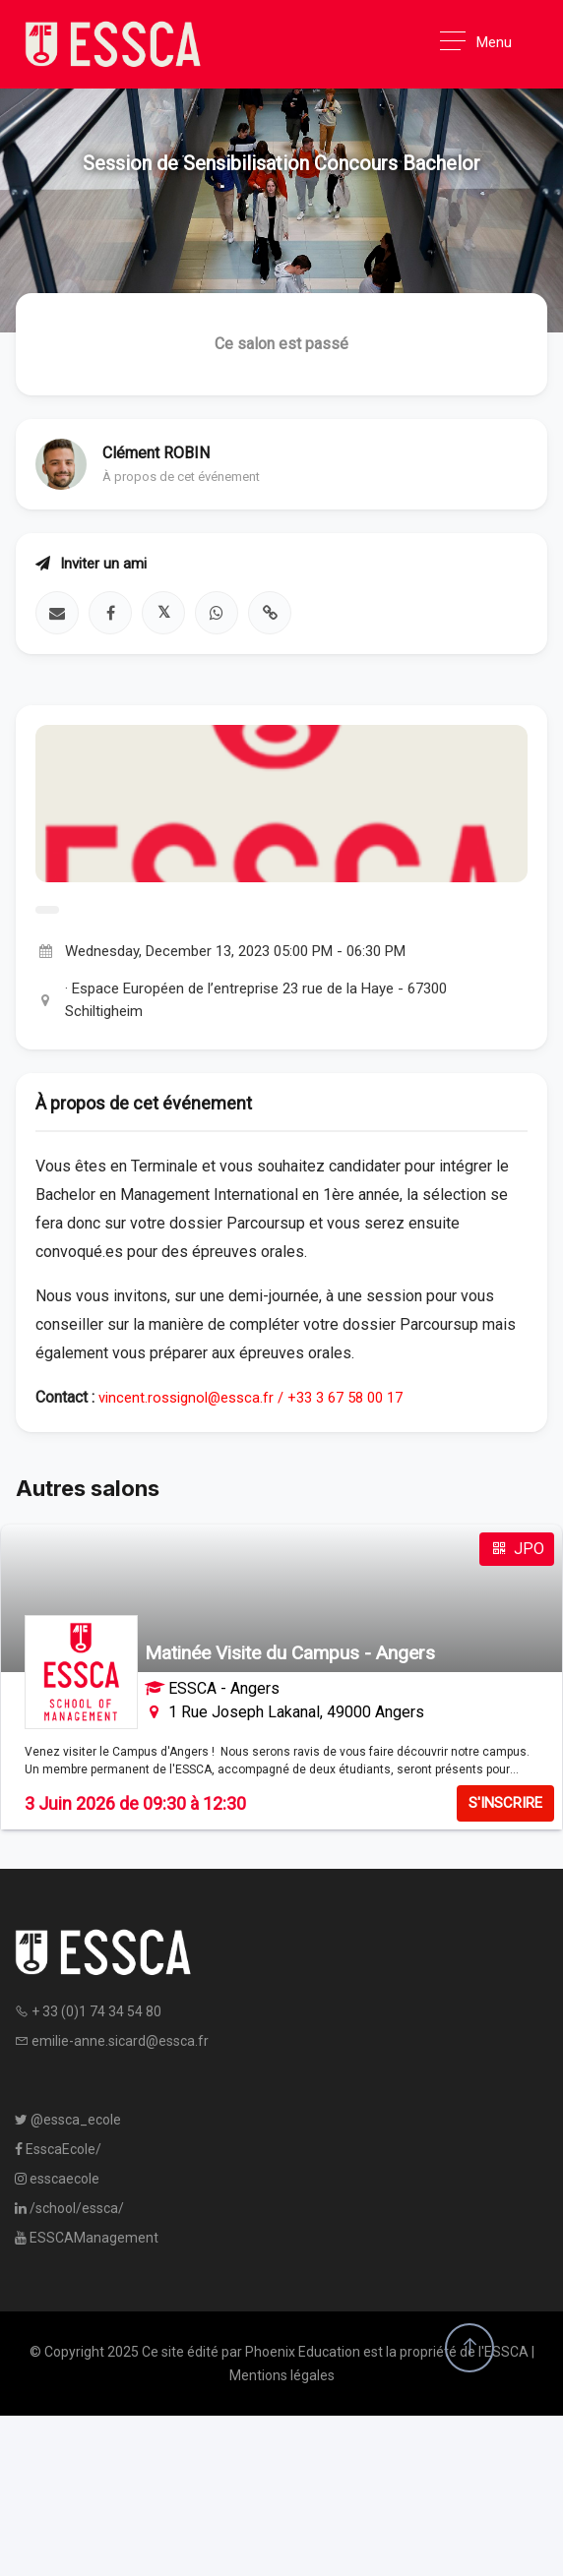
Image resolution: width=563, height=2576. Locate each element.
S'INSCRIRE (505, 1803)
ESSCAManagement (86, 2238)
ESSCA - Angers (224, 1688)
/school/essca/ (69, 2208)
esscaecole (57, 2179)
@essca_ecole (68, 2119)
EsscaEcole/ (58, 2149)
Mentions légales (282, 2375)
